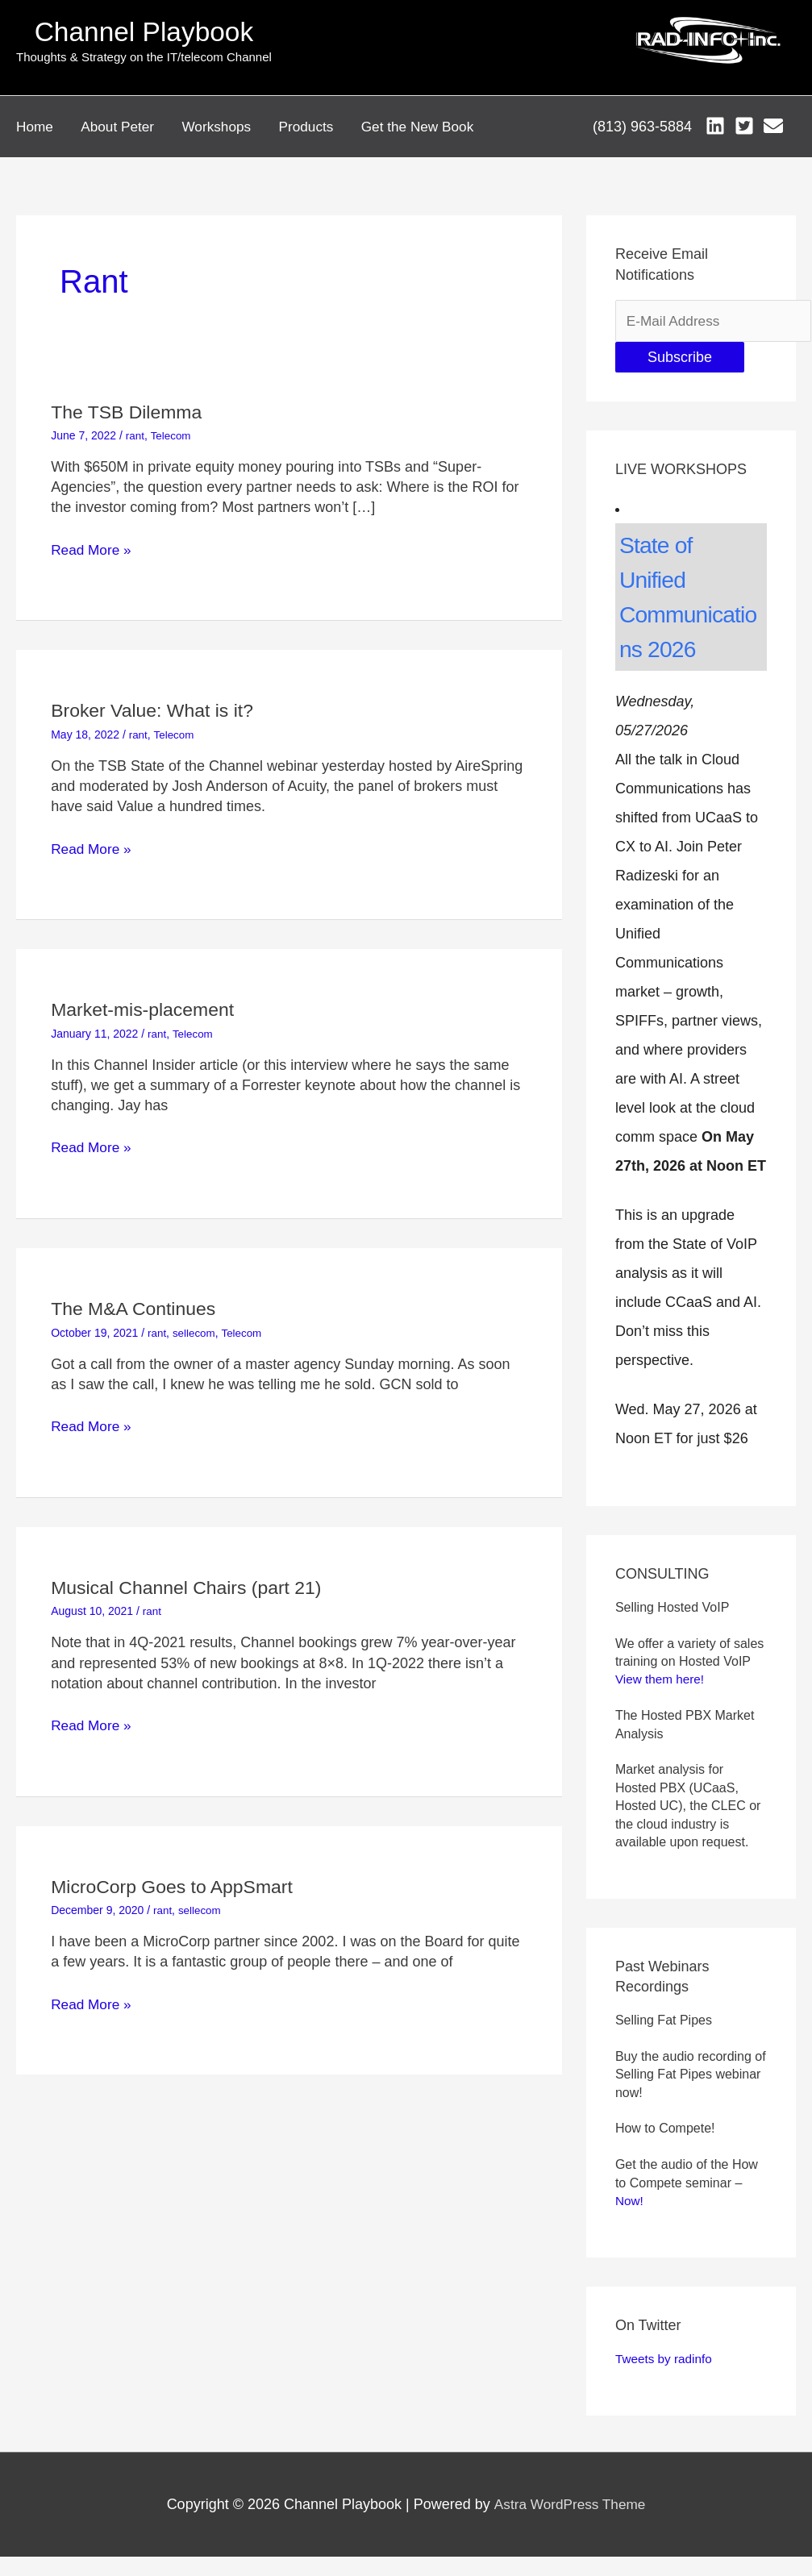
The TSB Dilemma (130, 399)
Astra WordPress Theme (569, 2494)
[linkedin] (717, 121)
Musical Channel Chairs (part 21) (192, 1575)
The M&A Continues (137, 1296)
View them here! (661, 1669)
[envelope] (776, 121)
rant (135, 423)
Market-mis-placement (146, 997)
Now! (629, 2190)
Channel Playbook (143, 32)
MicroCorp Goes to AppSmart (177, 1873)
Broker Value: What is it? (156, 698)
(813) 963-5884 (640, 122)
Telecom (172, 423)
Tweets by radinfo (665, 2348)
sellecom (195, 1319)
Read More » (93, 538)
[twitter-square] (747, 121)
